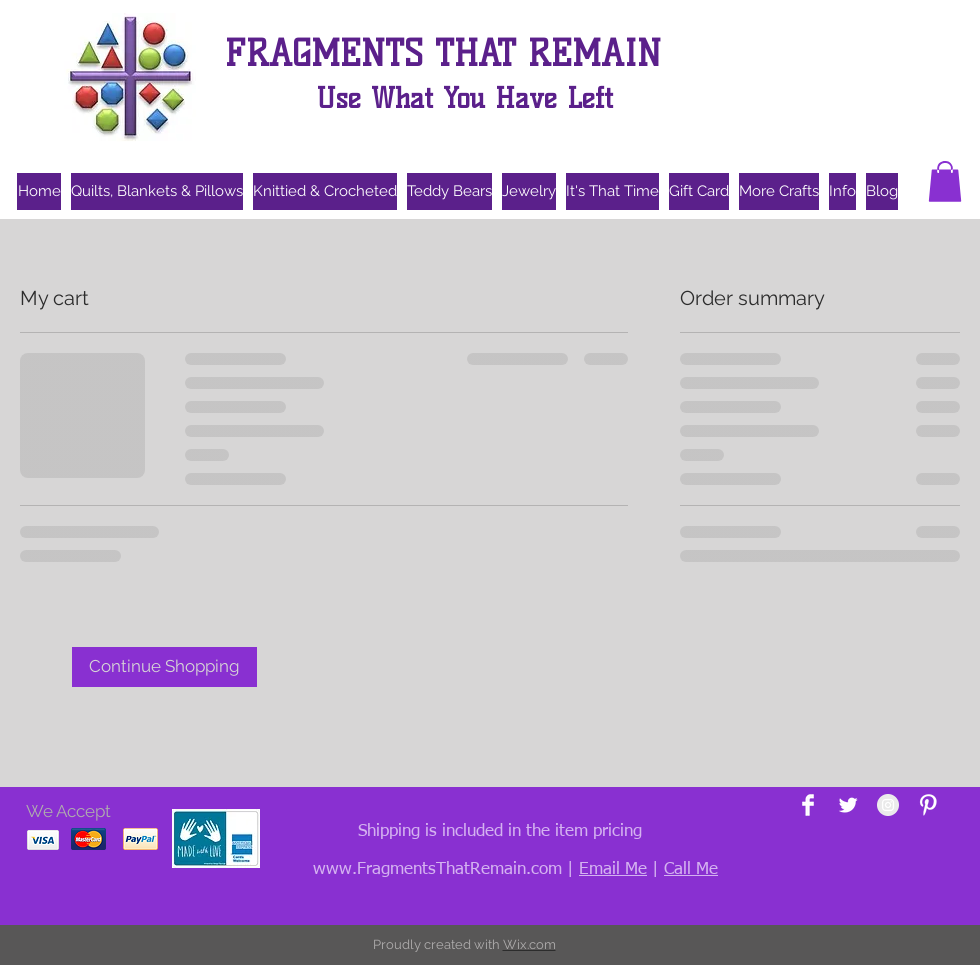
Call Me (691, 869)
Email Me (613, 869)
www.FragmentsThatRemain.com (437, 869)
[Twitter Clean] (848, 805)
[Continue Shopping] (164, 667)
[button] (945, 181)
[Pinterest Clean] (928, 805)
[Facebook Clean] (808, 805)
